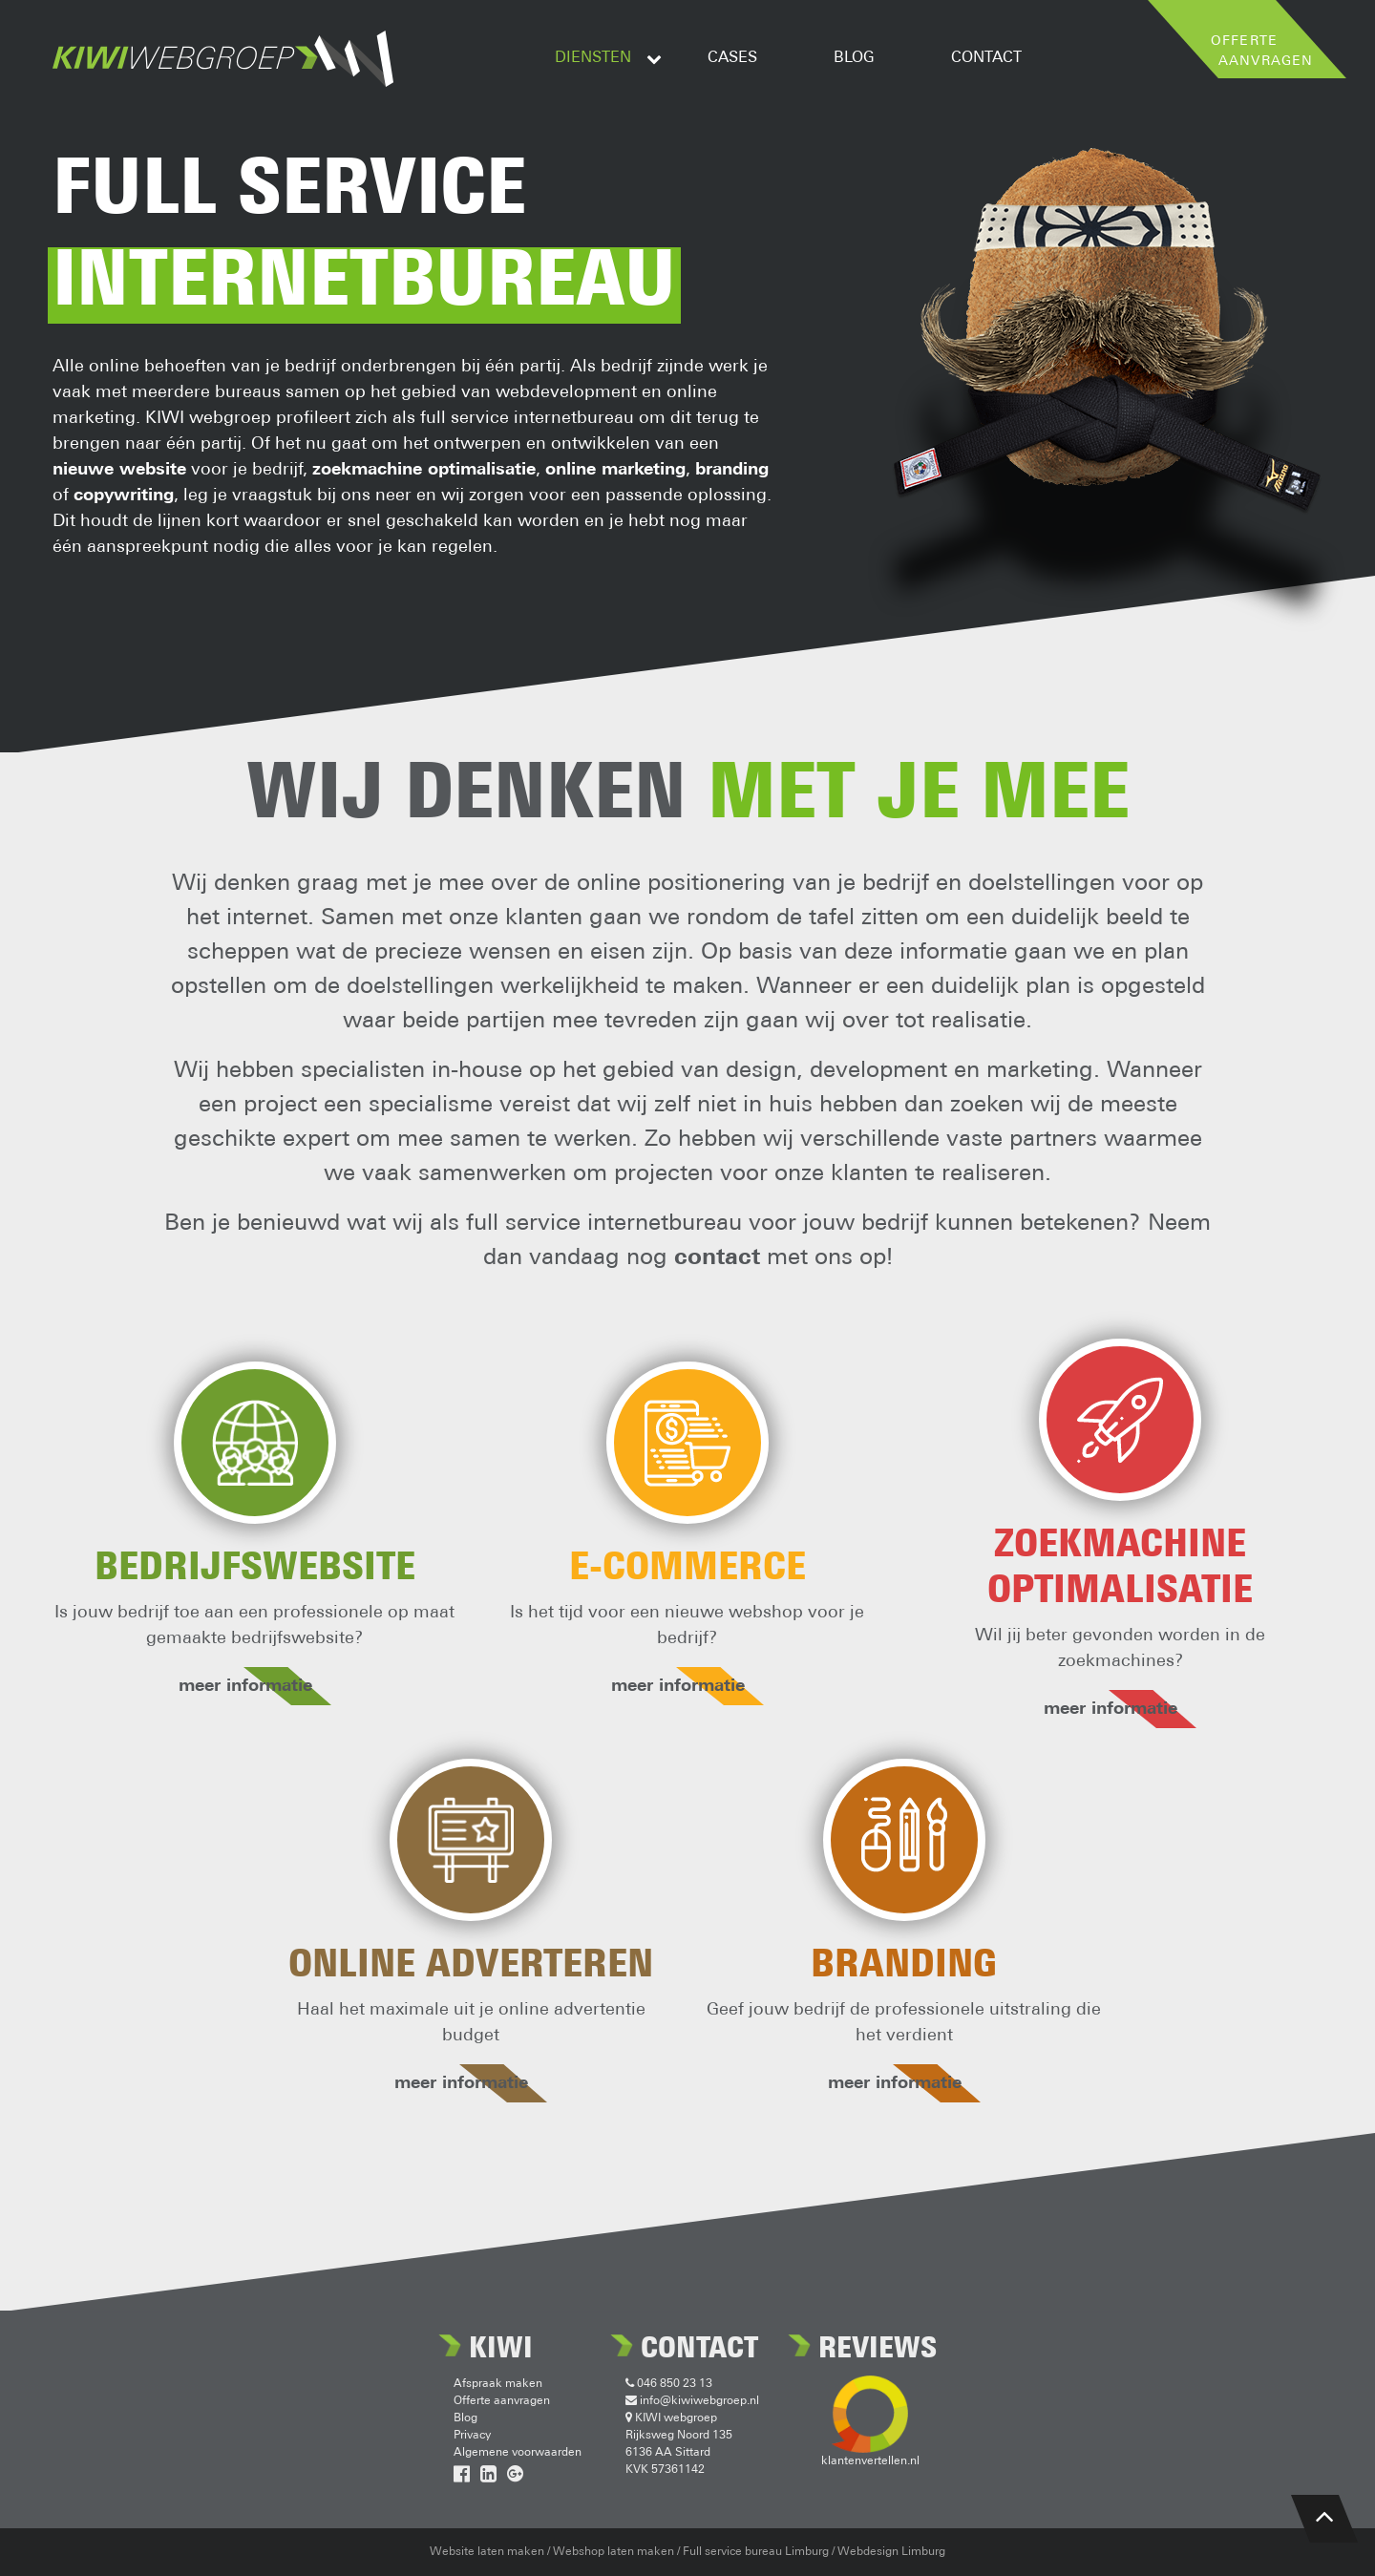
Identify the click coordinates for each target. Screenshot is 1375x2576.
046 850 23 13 (668, 2384)
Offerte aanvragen (502, 2401)
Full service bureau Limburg (756, 2552)
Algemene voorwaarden (518, 2453)
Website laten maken (487, 2552)
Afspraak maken (498, 2384)
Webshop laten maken (613, 2552)
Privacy (472, 2435)
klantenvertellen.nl (870, 2461)
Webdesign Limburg (891, 2552)
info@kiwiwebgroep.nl (692, 2401)
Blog (465, 2418)
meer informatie (255, 1686)
